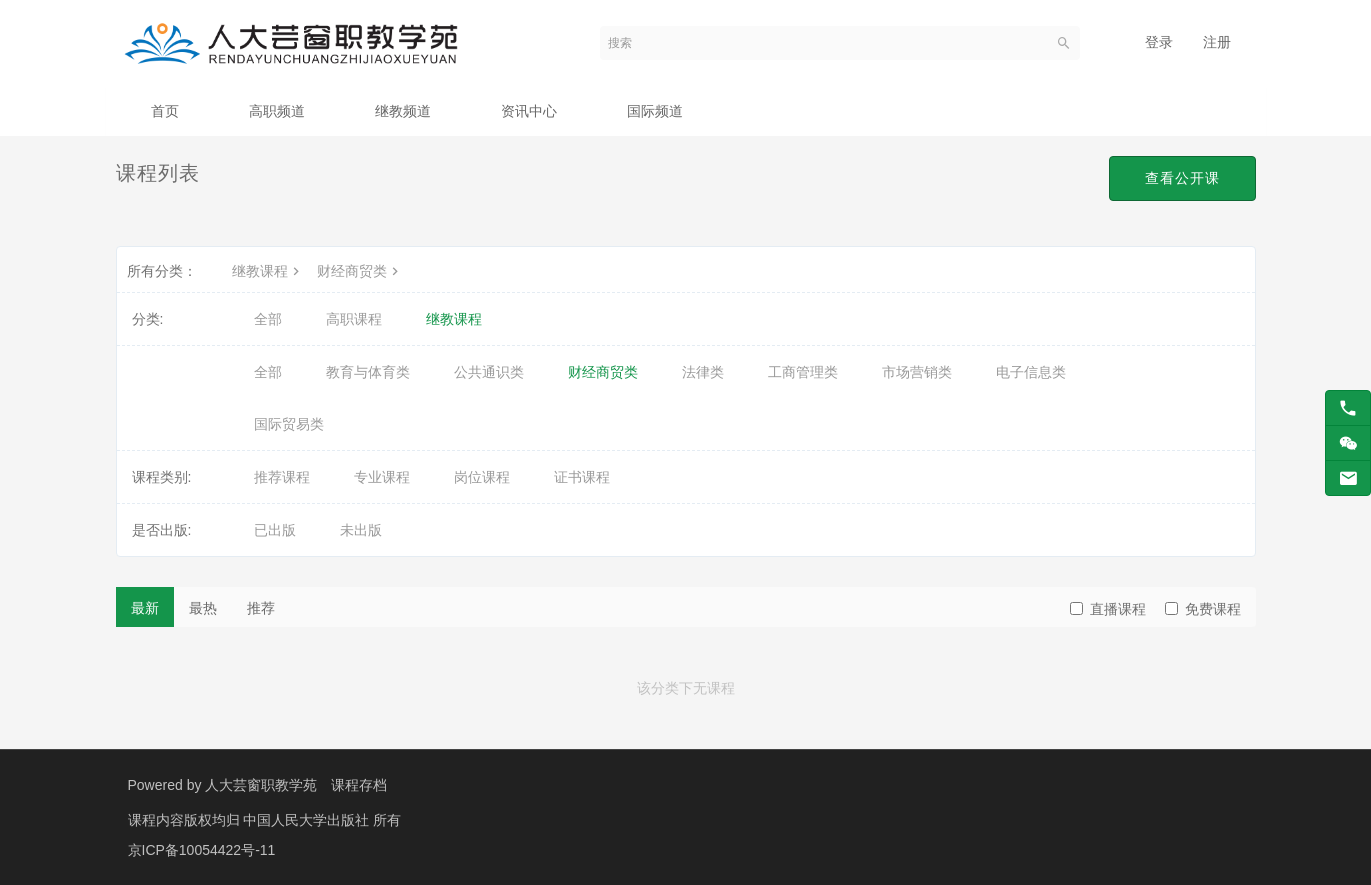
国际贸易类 (289, 424)
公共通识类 (489, 372)
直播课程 (1108, 609)
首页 (165, 111)
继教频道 (403, 111)
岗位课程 (482, 477)
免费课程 (1203, 609)
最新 (145, 608)
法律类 (703, 372)
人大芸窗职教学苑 (261, 785)
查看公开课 (1182, 178)
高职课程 (354, 319)
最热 (203, 608)
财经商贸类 (360, 271)
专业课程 (382, 477)
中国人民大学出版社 (308, 820)
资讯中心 (529, 111)
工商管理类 (803, 372)
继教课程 (268, 271)
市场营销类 (917, 372)
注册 (1217, 42)
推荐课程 (282, 477)
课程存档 (359, 785)
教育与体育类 (368, 372)
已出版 (275, 530)
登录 (1159, 42)
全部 (268, 319)
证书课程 (582, 477)
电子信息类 (1031, 372)
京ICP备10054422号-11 (202, 850)
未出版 (361, 530)
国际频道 (655, 111)
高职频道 (277, 111)
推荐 (261, 608)
